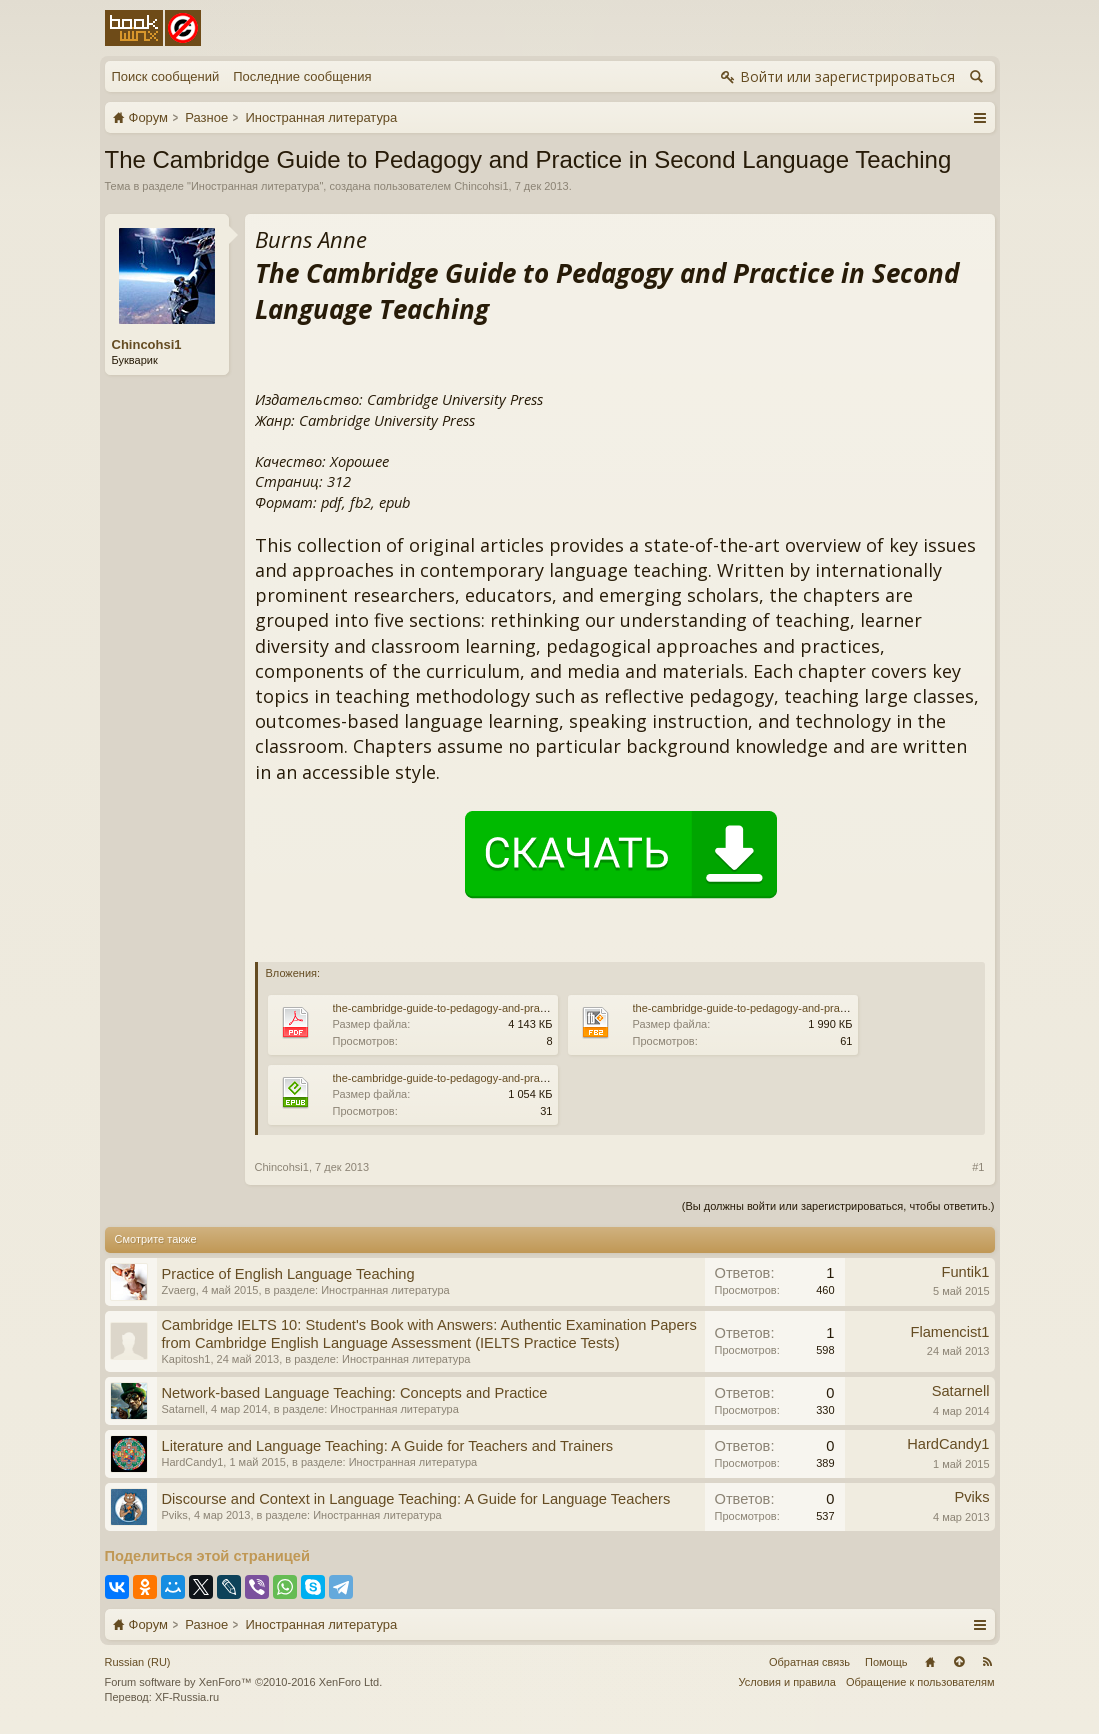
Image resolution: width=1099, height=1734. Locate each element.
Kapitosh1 (186, 1359)
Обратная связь (809, 1662)
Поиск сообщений (166, 76)
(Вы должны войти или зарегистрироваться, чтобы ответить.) (838, 1206)
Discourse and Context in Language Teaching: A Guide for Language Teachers (416, 1499)
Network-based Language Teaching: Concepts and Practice (355, 1393)
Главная (930, 1662)
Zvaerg (179, 1290)
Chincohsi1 (481, 186)
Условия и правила (787, 1682)
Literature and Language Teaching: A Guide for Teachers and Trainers (388, 1446)
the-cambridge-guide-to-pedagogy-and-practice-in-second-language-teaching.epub (534, 1078)
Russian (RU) (138, 1662)
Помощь (886, 1662)
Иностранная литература (255, 186)
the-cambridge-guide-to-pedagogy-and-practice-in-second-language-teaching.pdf (530, 1008)
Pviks (175, 1515)
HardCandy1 (193, 1462)
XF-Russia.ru (187, 1697)
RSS (988, 1662)
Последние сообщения (302, 76)
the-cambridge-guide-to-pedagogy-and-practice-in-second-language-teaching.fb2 (830, 1008)
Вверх (959, 1662)
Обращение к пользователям (920, 1682)
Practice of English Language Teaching (288, 1274)
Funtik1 (965, 1272)
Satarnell (183, 1409)
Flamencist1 (949, 1332)
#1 (978, 1167)
